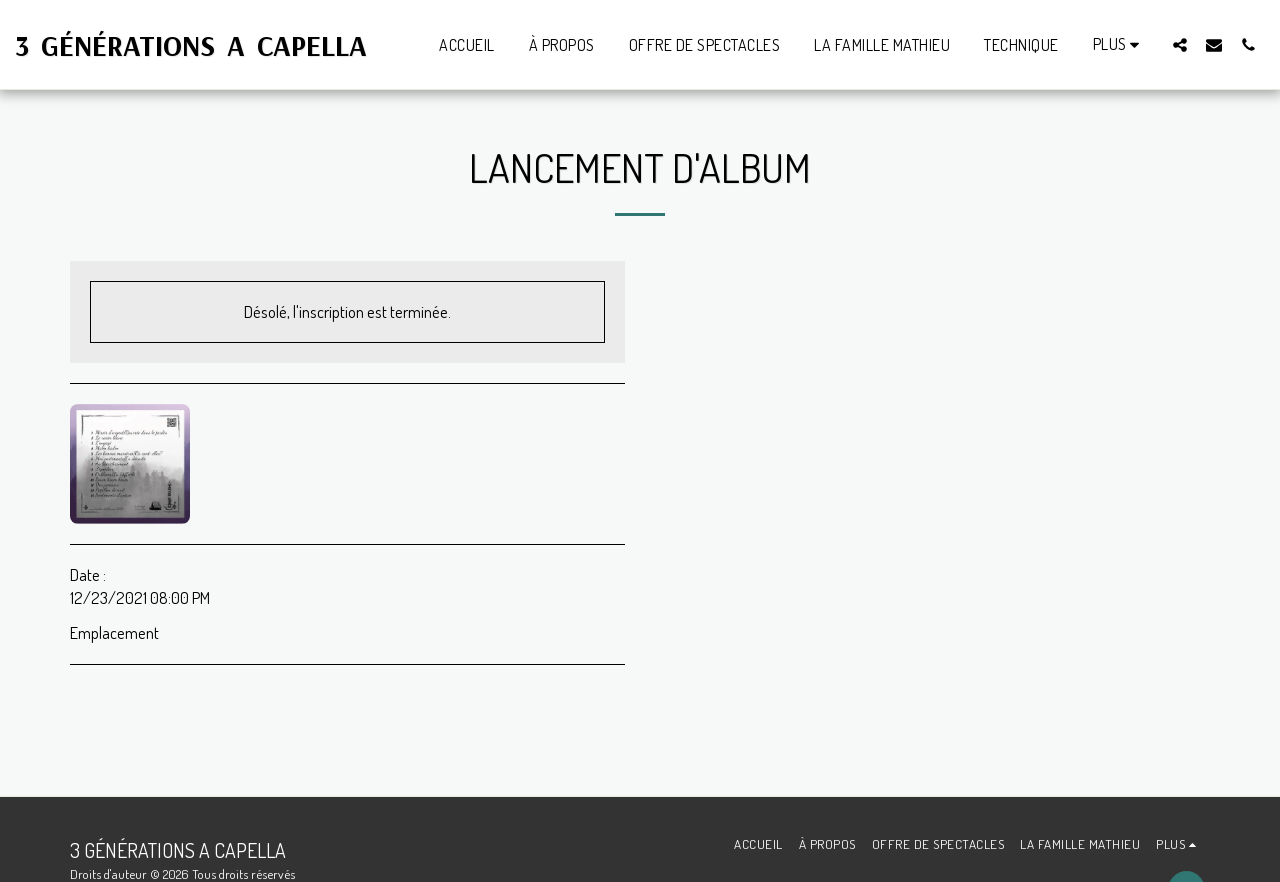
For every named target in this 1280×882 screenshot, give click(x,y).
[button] (1180, 44)
